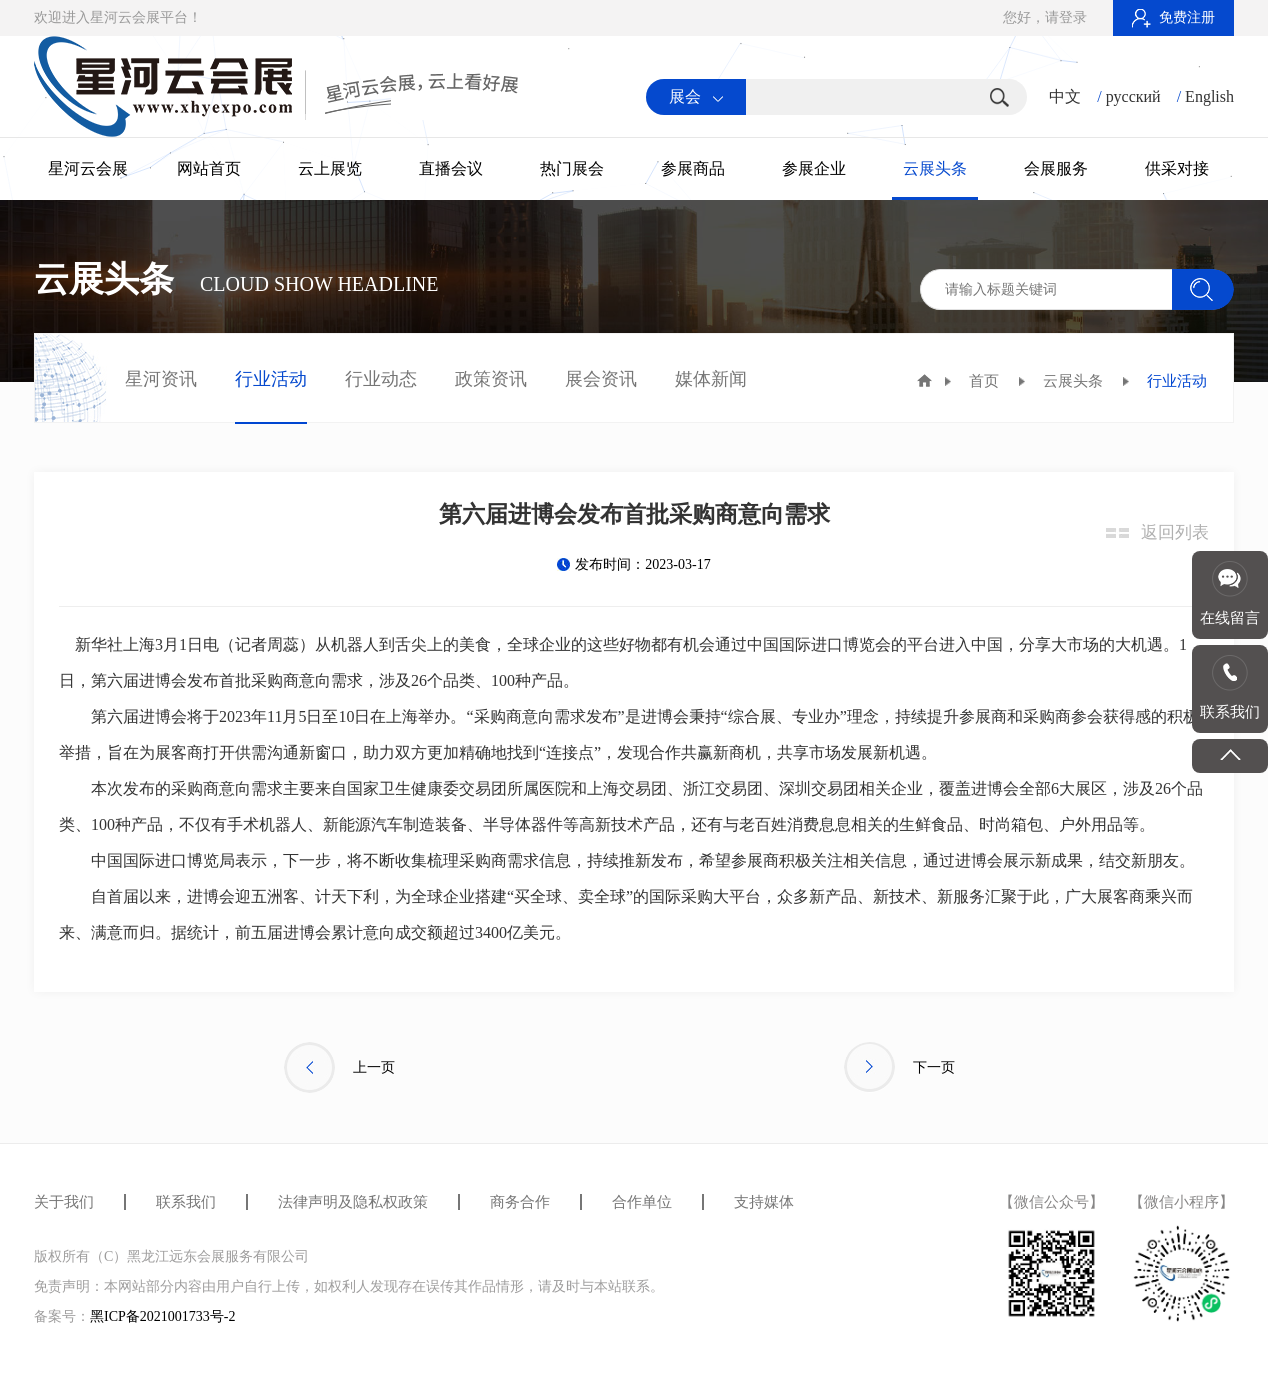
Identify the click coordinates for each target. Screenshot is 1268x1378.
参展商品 (693, 168)
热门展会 (572, 168)
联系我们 (186, 1202)
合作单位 (642, 1202)
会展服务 (1056, 168)
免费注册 (1173, 17)
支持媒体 (764, 1202)
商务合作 (520, 1202)
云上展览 (330, 168)
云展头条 (935, 168)
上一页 (339, 1067)
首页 (984, 381)
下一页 (899, 1067)
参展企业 (814, 168)
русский (1133, 96)
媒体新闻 (711, 379)
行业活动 (271, 379)
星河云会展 (88, 168)
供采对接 (1177, 168)
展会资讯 (601, 379)
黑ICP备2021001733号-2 (162, 1316)
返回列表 (1175, 532)
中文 (1065, 96)
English (1209, 96)
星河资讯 (161, 379)
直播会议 (451, 168)
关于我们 (64, 1202)
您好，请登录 (1045, 17)
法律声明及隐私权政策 (353, 1202)
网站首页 (209, 168)
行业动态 (381, 379)
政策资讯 (491, 379)
